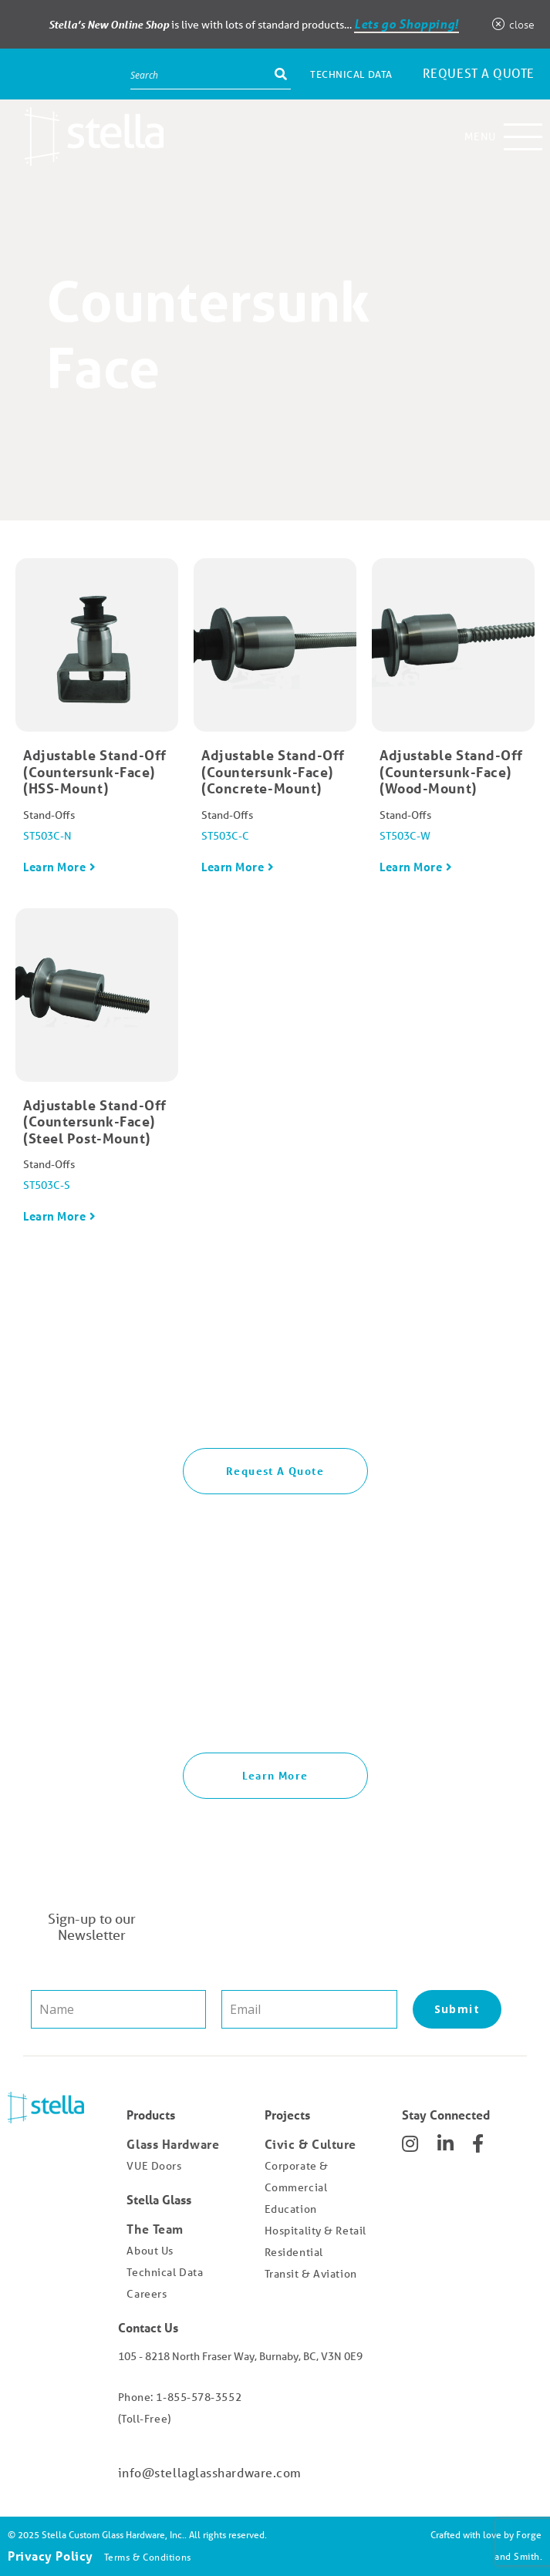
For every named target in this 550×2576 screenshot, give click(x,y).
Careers (147, 2294)
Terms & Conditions (147, 2557)
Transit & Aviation (311, 2274)
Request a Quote (479, 73)
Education (291, 2209)
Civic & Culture (310, 2144)
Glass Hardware (173, 2144)
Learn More (54, 866)
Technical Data (351, 74)
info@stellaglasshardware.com (210, 2472)
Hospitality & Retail (315, 2231)
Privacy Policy (50, 2555)
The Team (155, 2229)
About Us (150, 2251)
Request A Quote (275, 1470)
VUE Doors (154, 2166)
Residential (294, 2252)
